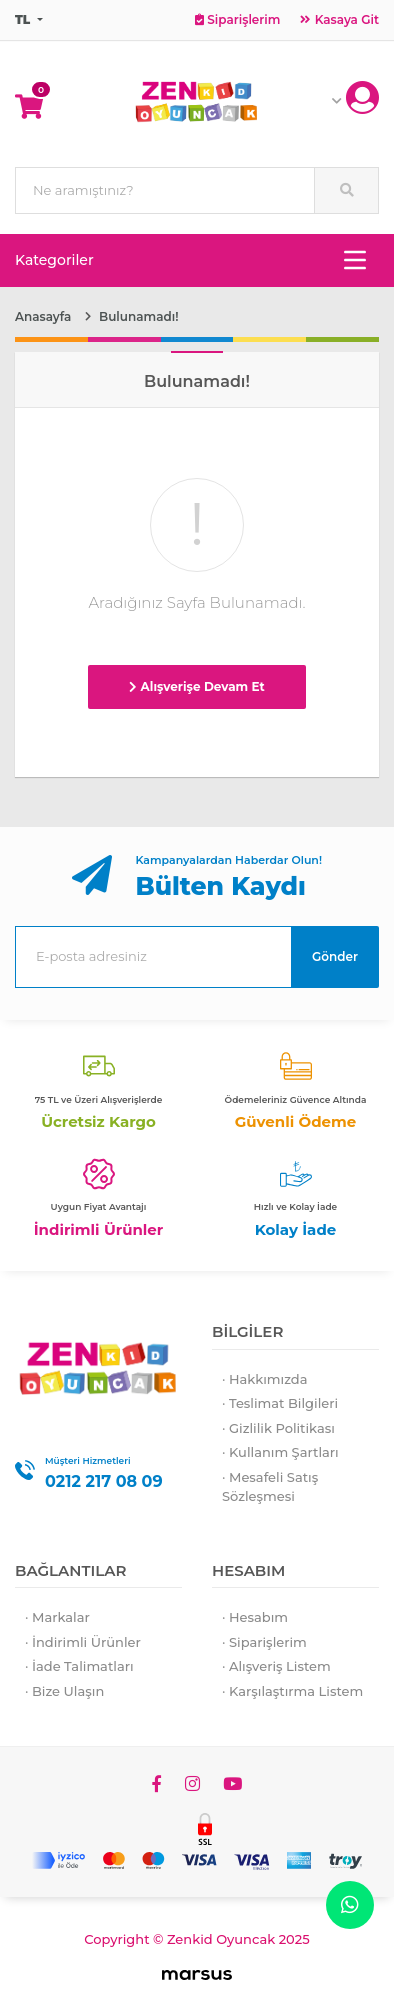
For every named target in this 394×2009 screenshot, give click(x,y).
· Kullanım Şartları (280, 1452)
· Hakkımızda (265, 1379)
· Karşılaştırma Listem (292, 1691)
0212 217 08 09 (104, 1481)
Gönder (335, 956)
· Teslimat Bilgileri (280, 1403)
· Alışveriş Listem (276, 1666)
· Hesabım (255, 1617)
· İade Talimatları (79, 1666)
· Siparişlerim (264, 1642)
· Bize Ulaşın (64, 1691)
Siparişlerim (237, 19)
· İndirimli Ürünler (83, 1642)
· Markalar (57, 1617)
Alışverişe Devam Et (197, 686)
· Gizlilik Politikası (278, 1428)
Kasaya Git (339, 19)
